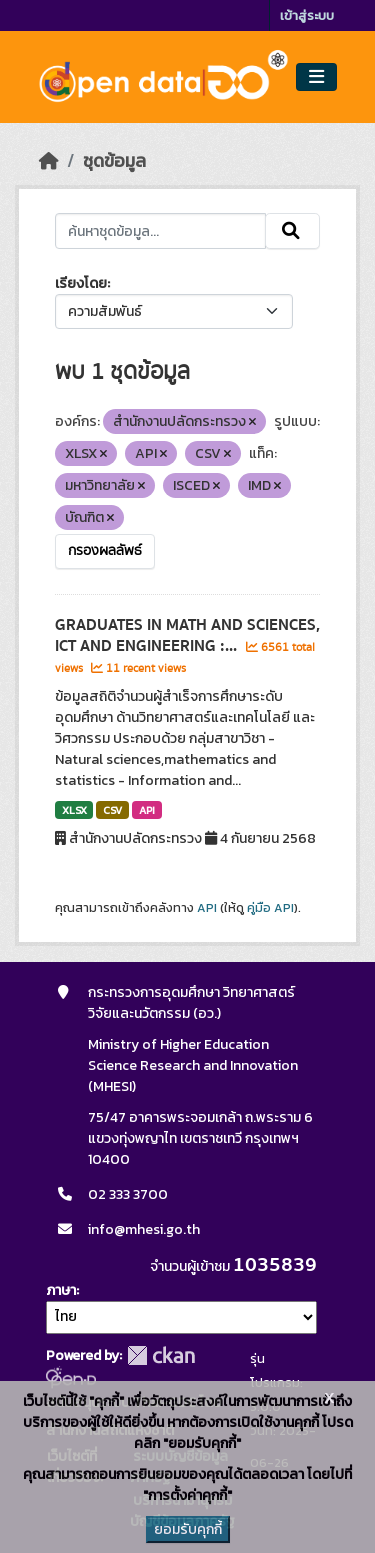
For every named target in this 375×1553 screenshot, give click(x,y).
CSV (112, 810)
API (147, 810)
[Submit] (292, 231)
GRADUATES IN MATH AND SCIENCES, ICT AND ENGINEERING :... (187, 635)
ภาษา (61, 1290)
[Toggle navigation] (316, 77)
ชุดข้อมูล (114, 161)
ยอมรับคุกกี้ (188, 1529)
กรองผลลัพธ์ (105, 551)
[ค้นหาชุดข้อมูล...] (161, 231)
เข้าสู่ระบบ (307, 15)
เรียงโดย (81, 283)
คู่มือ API (270, 908)
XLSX (74, 810)
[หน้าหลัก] (49, 161)
